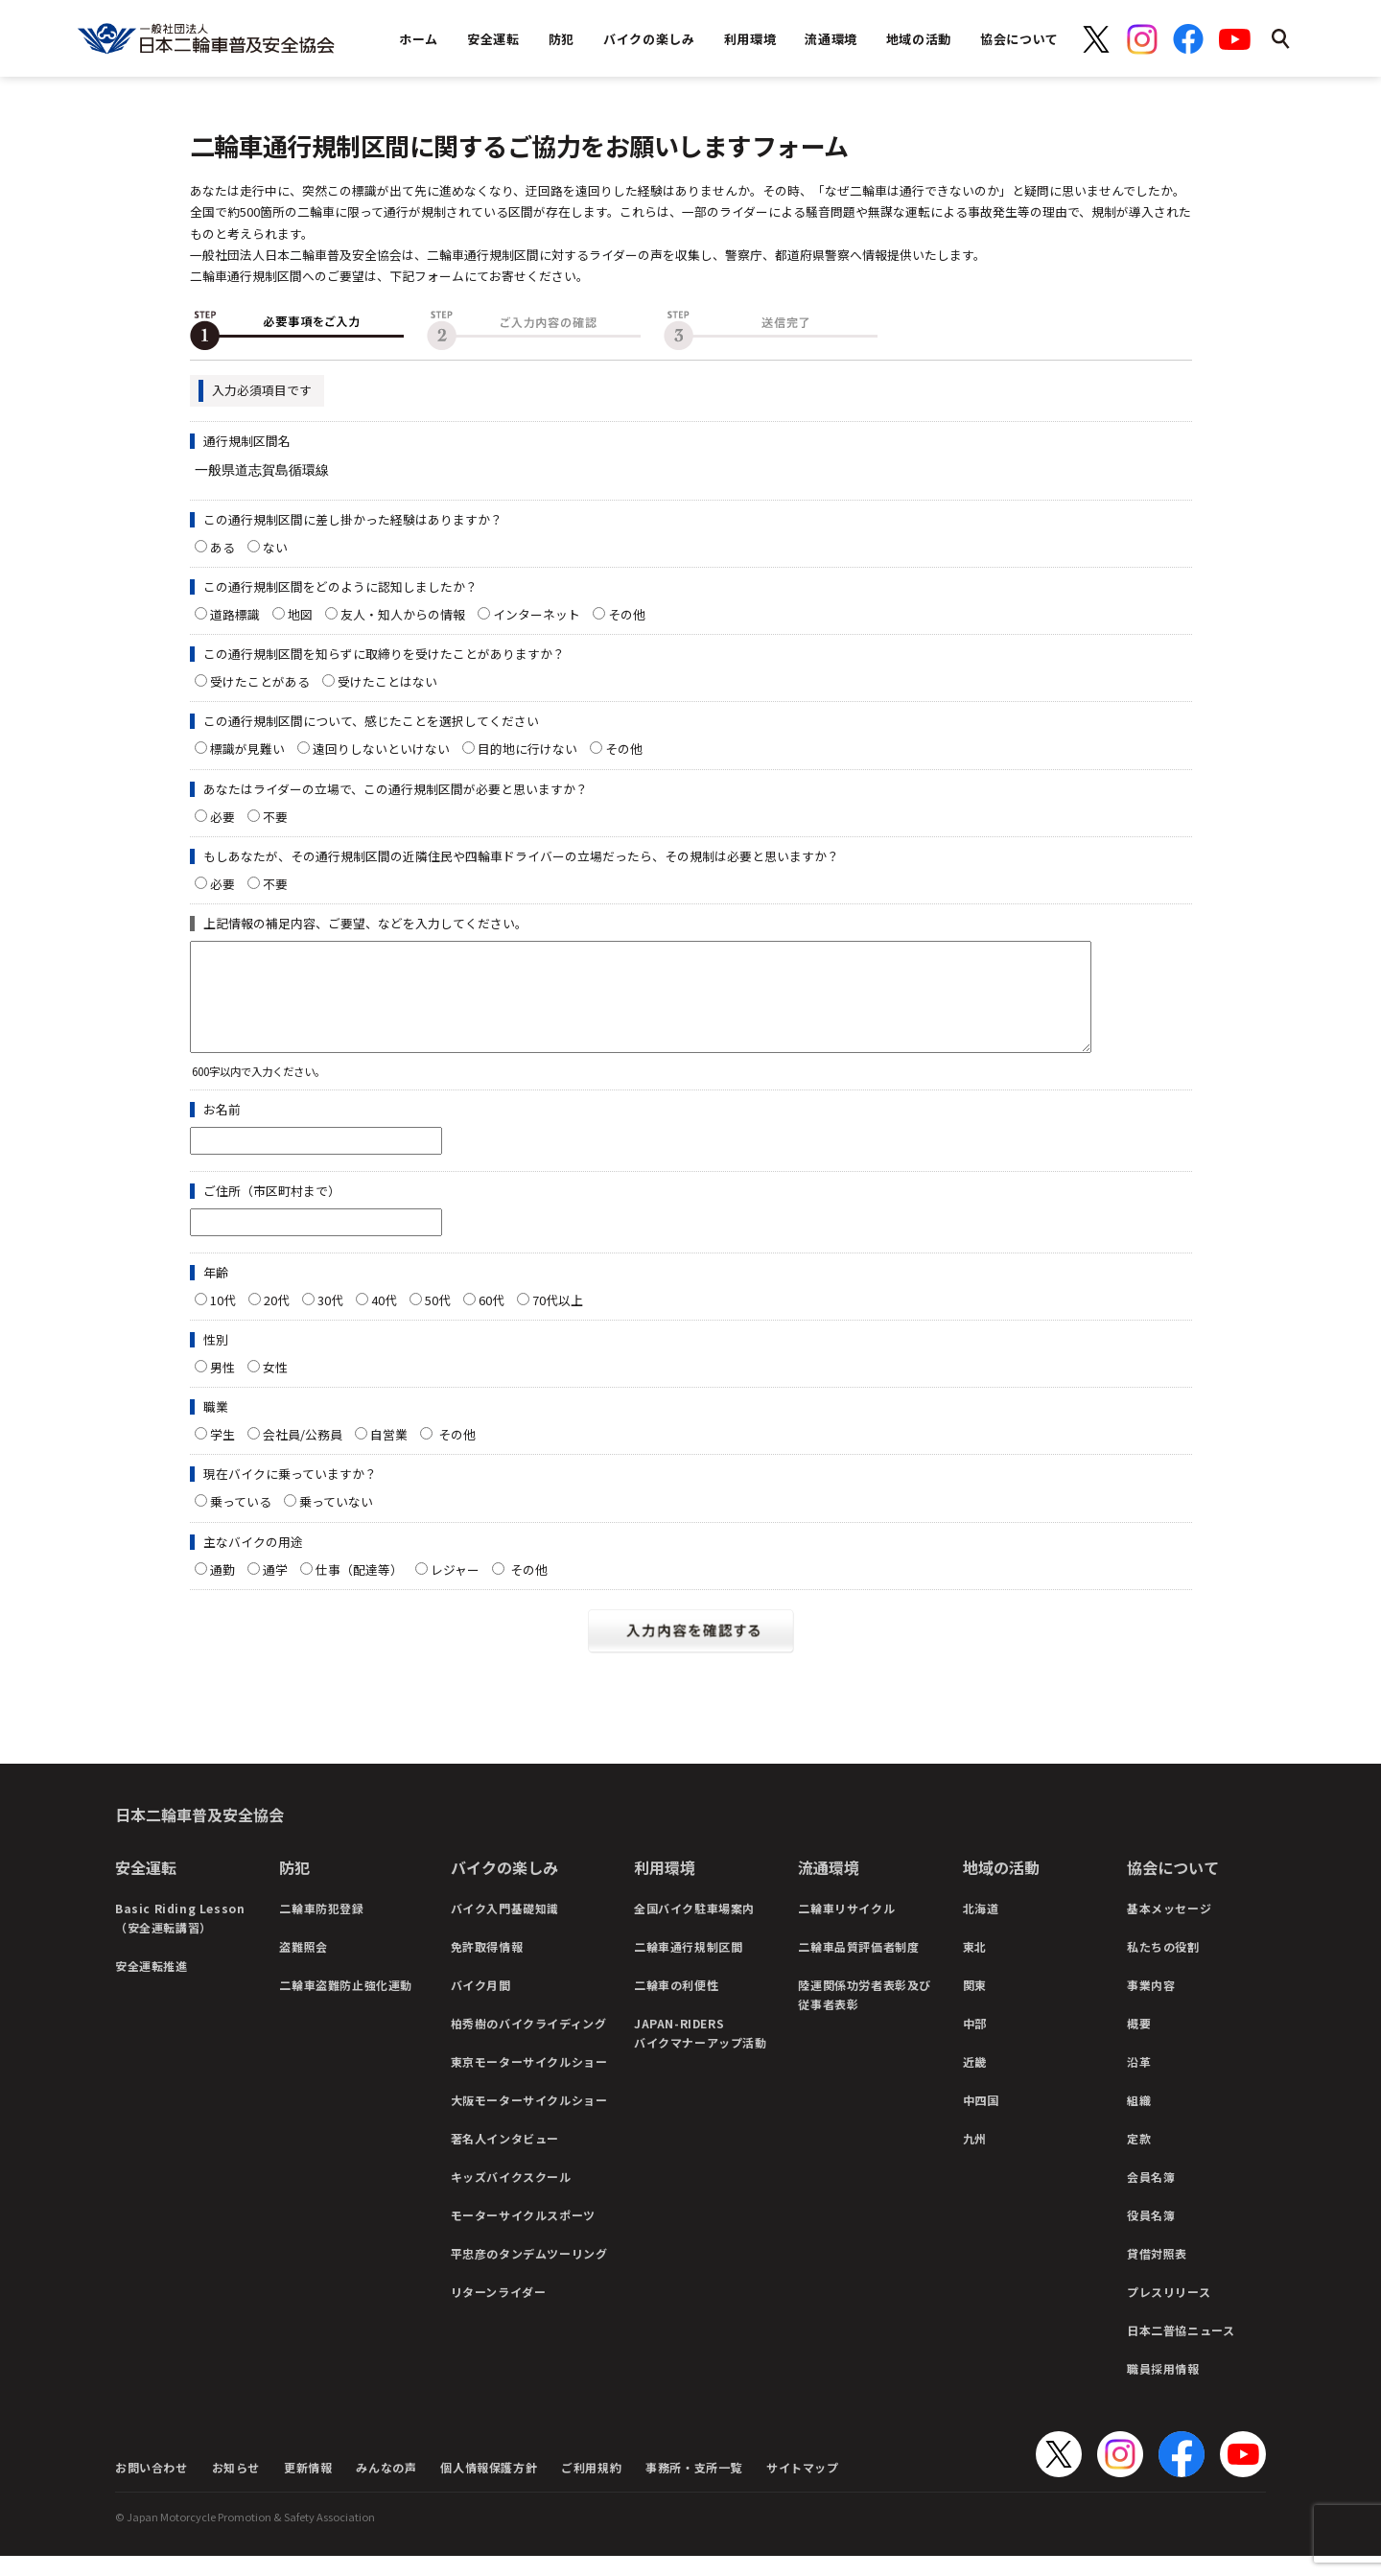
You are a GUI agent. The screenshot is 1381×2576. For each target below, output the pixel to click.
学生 (222, 1454)
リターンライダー (499, 2312)
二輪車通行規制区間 (688, 1966)
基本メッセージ (1169, 1928)
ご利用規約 (591, 2487)
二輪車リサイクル (846, 1928)
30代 (330, 1320)
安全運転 (145, 1887)
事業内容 (1151, 2005)
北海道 (981, 1928)
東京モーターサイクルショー (529, 2081)
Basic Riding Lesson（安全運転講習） (180, 1937)
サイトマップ (802, 2487)
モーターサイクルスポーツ (523, 2235)
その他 (633, 614)
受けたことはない (387, 681)
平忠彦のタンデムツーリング (529, 2273)
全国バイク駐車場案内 (694, 1928)
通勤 (222, 1590)
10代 (223, 1320)
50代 (438, 1320)
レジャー (455, 1590)
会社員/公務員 (302, 1454)
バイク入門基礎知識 (505, 1928)
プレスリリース (1168, 2312)
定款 (1139, 2158)
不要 (275, 817)
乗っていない (336, 1521)
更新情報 (308, 2487)
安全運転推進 (151, 1986)
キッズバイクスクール (511, 2197)
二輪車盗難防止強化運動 (345, 2005)
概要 (1139, 2043)
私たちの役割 (1163, 1966)
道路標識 (235, 614)
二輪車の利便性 (676, 2005)
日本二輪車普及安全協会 (199, 1834)
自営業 (389, 1454)
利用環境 (664, 1887)
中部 (975, 2043)
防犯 (294, 1887)
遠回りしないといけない (381, 748)
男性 (222, 1387)
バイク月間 (481, 2005)
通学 (275, 1590)
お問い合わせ (151, 2487)
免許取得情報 (487, 1966)
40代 (384, 1320)
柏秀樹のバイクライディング (529, 2043)
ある (222, 547)
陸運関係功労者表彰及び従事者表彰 (864, 2014)
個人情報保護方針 (488, 2487)
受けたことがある (260, 681)
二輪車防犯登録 (321, 1928)
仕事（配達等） (359, 1590)
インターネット (536, 614)
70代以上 (557, 1320)
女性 (275, 1387)
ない (275, 547)
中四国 (981, 2120)
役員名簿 (1151, 2235)
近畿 (975, 2081)
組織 (1139, 2120)
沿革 (1139, 2081)
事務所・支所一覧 (693, 2487)
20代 (277, 1320)
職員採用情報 (1163, 2388)
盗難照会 (303, 1966)
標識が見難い (247, 748)
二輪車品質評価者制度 (858, 1966)
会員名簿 (1151, 2197)
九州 (975, 2158)
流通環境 (828, 1887)
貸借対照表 (1157, 2273)
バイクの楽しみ (504, 1887)
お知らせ (236, 2487)
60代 (491, 1320)
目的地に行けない (527, 748)
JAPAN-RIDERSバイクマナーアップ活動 (700, 2053)
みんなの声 (386, 2487)
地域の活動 (1001, 1887)
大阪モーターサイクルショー (529, 2120)
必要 (222, 817)
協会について (1173, 1887)
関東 (975, 2005)
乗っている (240, 1521)
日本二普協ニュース (1180, 2350)
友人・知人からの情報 (402, 614)
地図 (300, 614)
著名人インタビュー (505, 2158)
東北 (975, 1966)
